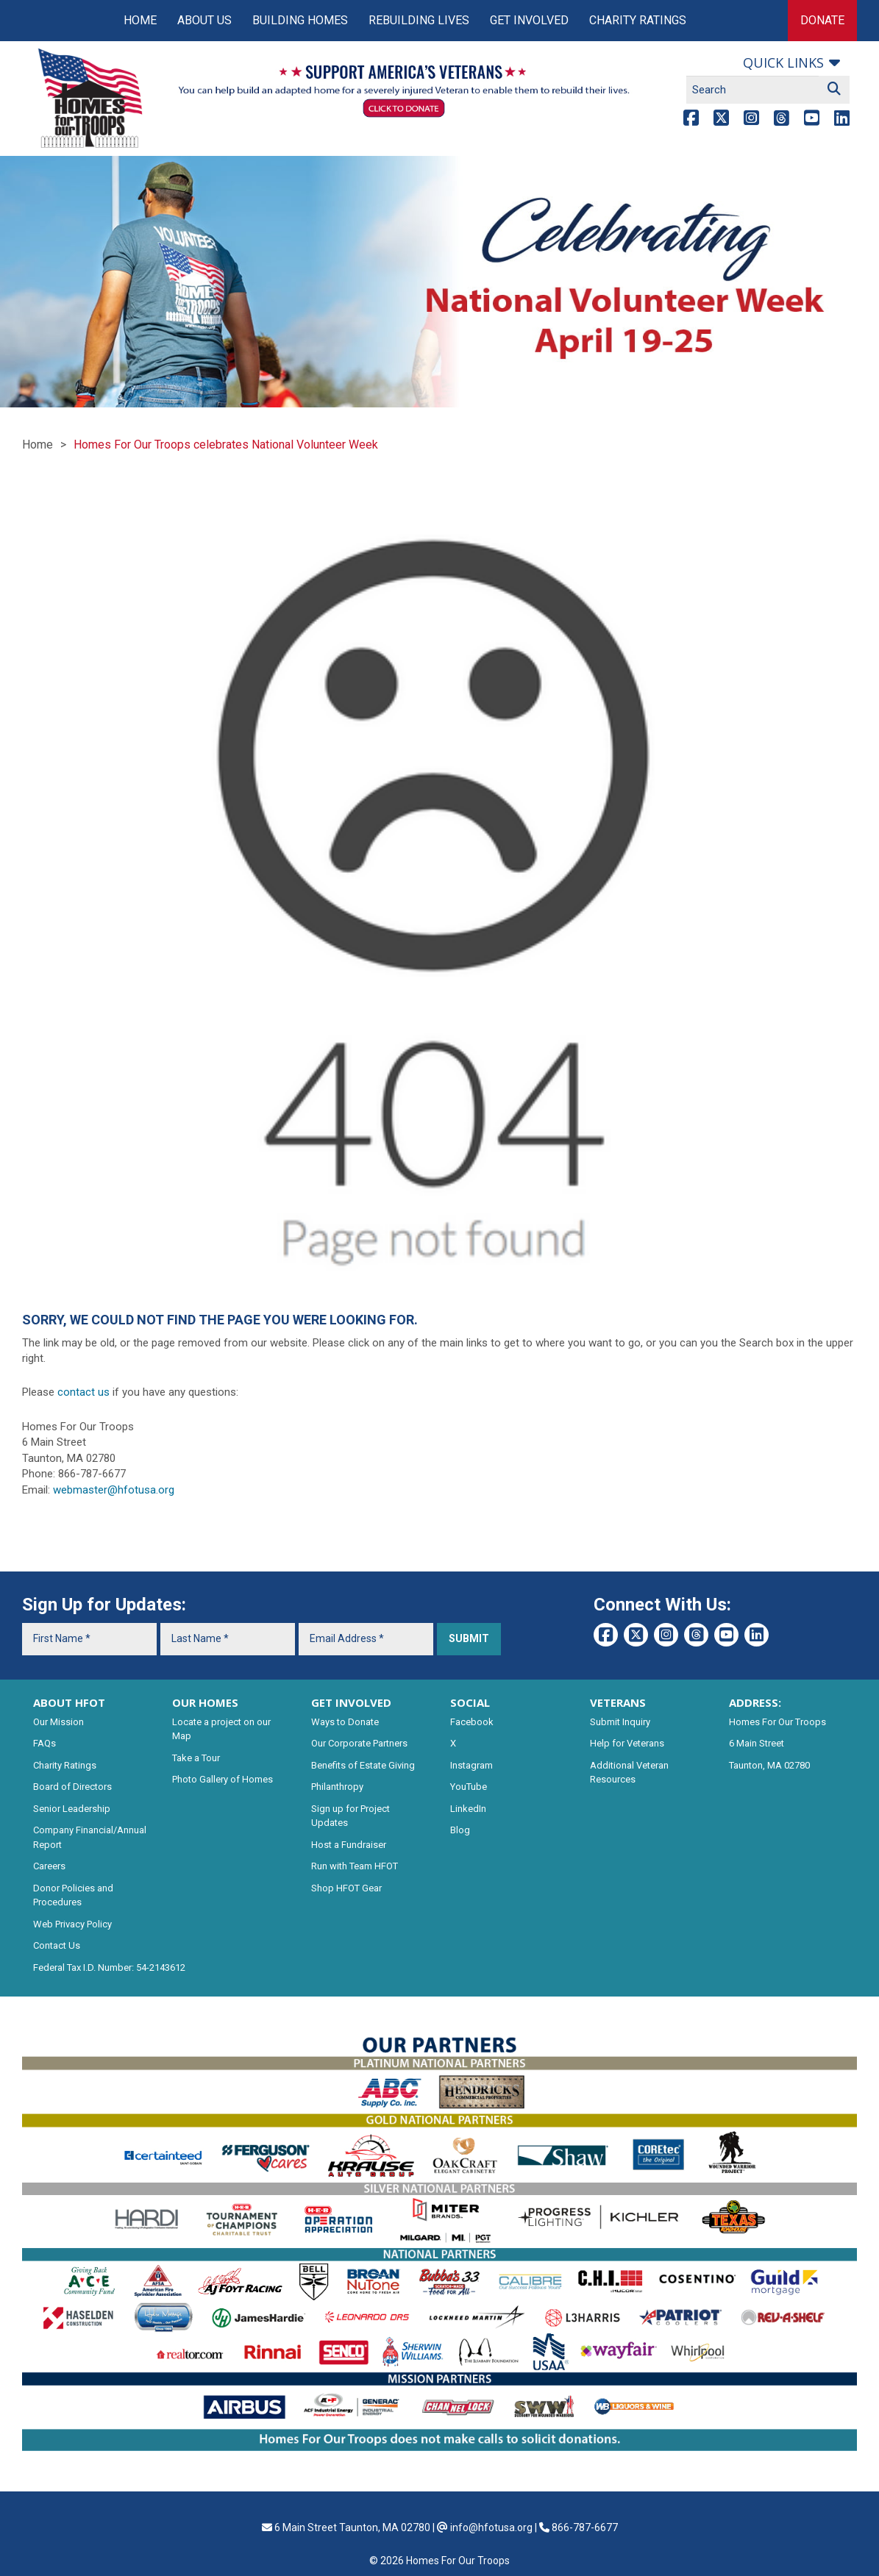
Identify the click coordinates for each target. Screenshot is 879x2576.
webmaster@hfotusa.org (113, 1489)
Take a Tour (196, 1757)
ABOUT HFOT (69, 1702)
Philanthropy (337, 1786)
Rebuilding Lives (419, 20)
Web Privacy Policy (72, 1924)
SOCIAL (470, 1702)
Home (140, 20)
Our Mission (58, 1721)
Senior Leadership (71, 1808)
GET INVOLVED (351, 1702)
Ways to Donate (345, 1721)
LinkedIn (468, 1808)
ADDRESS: (755, 1702)
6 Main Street (756, 1743)
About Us (204, 20)
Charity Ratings (637, 20)
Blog (460, 1829)
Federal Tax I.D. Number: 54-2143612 (109, 1967)
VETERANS (618, 1702)
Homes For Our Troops (777, 1721)
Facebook (472, 1721)
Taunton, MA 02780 (769, 1765)
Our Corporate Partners (359, 1743)
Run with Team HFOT (354, 1866)
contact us (83, 1392)
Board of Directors (72, 1786)
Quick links (783, 62)
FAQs (44, 1743)
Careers (49, 1866)
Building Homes (300, 20)
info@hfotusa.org (491, 2527)
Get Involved (529, 20)
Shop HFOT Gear (346, 1888)
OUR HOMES (205, 1702)
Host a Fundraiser (348, 1844)
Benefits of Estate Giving (363, 1765)
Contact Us (56, 1945)
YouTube (468, 1786)
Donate (822, 20)
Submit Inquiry (620, 1721)
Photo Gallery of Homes (222, 1779)
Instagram (471, 1765)
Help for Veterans (627, 1743)
